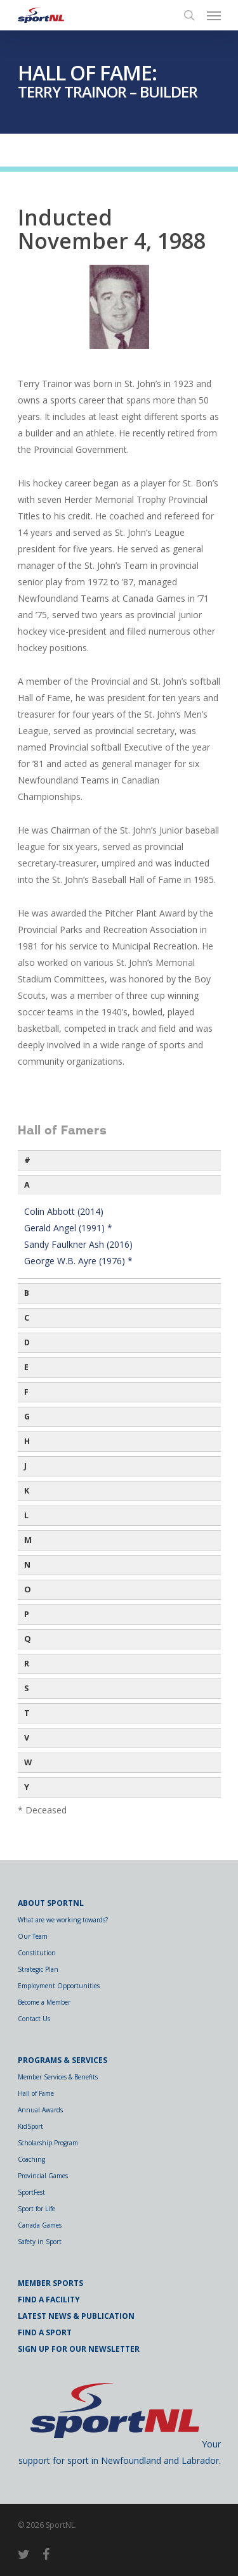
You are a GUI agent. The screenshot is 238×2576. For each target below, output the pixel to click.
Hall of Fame (36, 2093)
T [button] (27, 1713)
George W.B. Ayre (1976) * (78, 1261)
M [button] (28, 1540)
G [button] (27, 1416)
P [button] (26, 1614)
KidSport (30, 2126)
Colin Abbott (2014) (63, 1211)
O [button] (27, 1589)
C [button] (26, 1317)
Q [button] (27, 1639)
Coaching (31, 2159)
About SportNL (51, 1903)
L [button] (26, 1515)
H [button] (27, 1441)
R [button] (26, 1663)
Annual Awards (40, 2109)
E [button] (26, 1367)
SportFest (31, 2192)
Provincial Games (43, 2175)
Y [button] (26, 1787)
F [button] (26, 1391)
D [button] (27, 1342)
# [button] (27, 1160)
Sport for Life (36, 2208)
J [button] (25, 1466)
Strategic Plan (38, 1969)
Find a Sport (45, 2332)
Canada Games (40, 2225)
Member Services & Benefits (58, 2076)
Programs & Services (62, 2060)
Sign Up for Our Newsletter (79, 2349)
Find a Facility (49, 2299)
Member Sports (50, 2283)
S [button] (26, 1688)
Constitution (37, 1952)
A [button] (27, 1184)
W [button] (28, 1762)
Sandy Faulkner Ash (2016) (78, 1244)
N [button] (27, 1564)
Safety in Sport (40, 2241)
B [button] (26, 1293)
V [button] (26, 1737)
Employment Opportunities (59, 1985)
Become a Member (44, 2002)
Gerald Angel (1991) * (68, 1228)
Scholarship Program (48, 2142)
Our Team (33, 1936)
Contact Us (34, 2018)
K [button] (26, 1490)
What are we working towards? (63, 1919)
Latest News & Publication (76, 2316)
